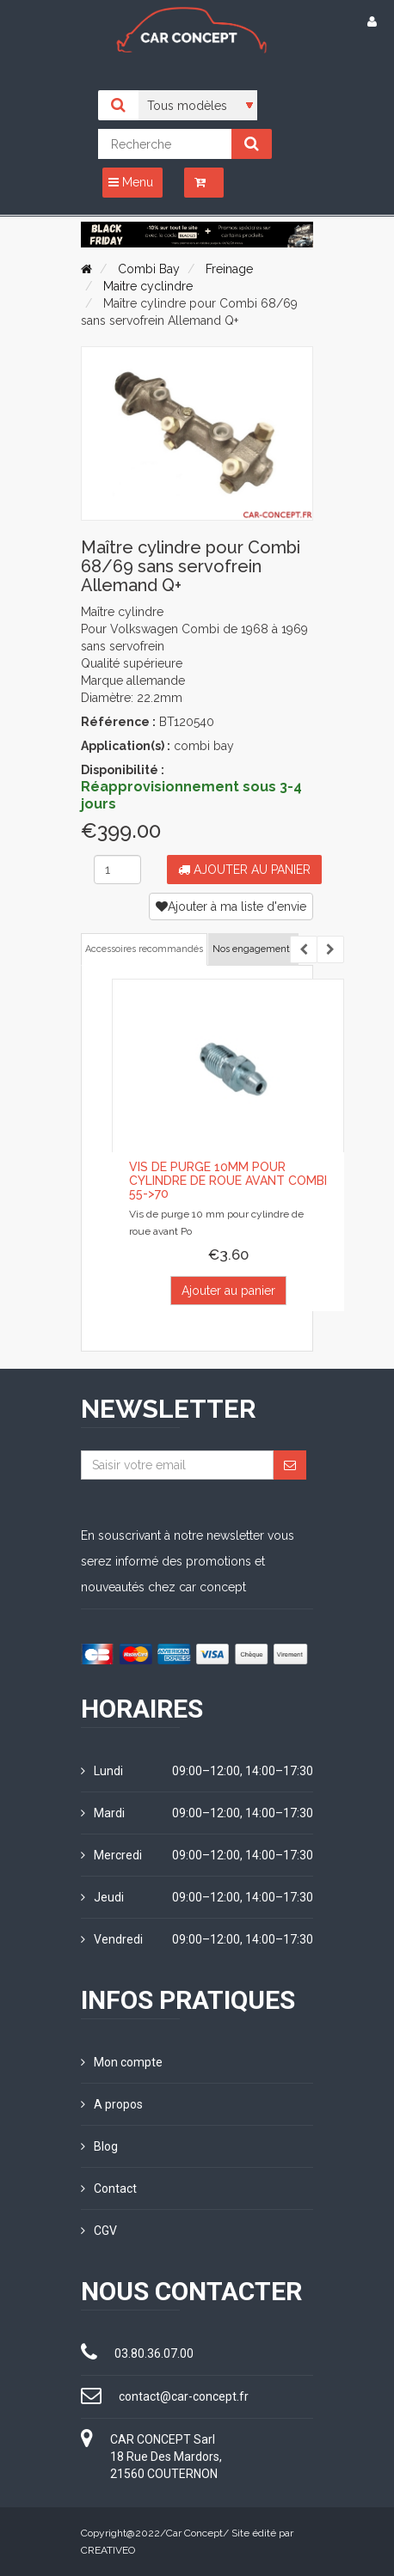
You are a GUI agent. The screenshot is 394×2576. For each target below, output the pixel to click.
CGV (99, 2230)
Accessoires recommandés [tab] (144, 949)
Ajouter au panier (244, 869)
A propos (112, 2104)
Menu (130, 182)
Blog (99, 2146)
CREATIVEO (108, 2550)
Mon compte (122, 2062)
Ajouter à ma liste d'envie (231, 906)
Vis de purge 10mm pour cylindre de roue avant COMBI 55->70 (228, 1180)
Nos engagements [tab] (253, 949)
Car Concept (194, 2533)
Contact (109, 2188)
